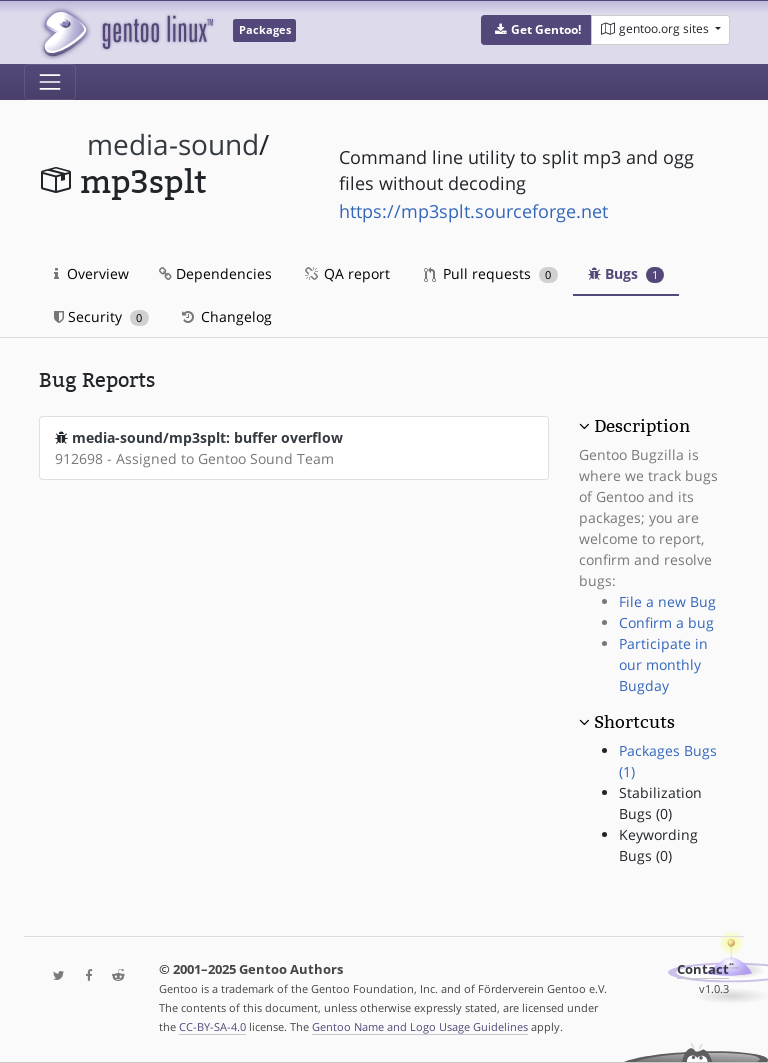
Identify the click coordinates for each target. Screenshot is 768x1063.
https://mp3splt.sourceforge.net (473, 211)
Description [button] (642, 426)
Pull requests (491, 273)
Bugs (626, 273)
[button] (536, 30)
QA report (346, 273)
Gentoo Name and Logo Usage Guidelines (420, 1026)
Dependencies (215, 273)
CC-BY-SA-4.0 (212, 1026)
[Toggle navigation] (50, 82)
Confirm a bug (666, 622)
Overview (91, 273)
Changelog (225, 316)
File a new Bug (667, 601)
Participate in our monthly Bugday (663, 664)
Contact (703, 969)
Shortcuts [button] (634, 722)
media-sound (173, 144)
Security (101, 316)
